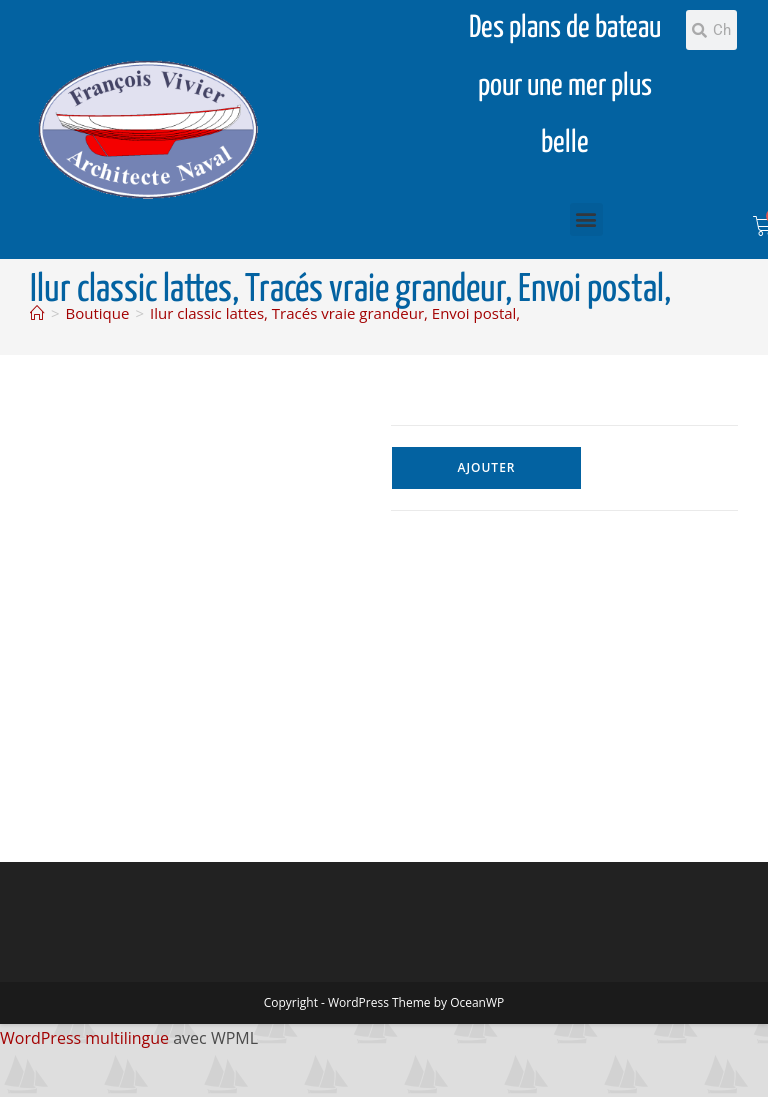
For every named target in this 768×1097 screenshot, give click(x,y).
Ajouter (486, 467)
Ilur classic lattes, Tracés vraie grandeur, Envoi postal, (335, 313)
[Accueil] (37, 313)
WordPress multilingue (84, 1038)
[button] (586, 219)
